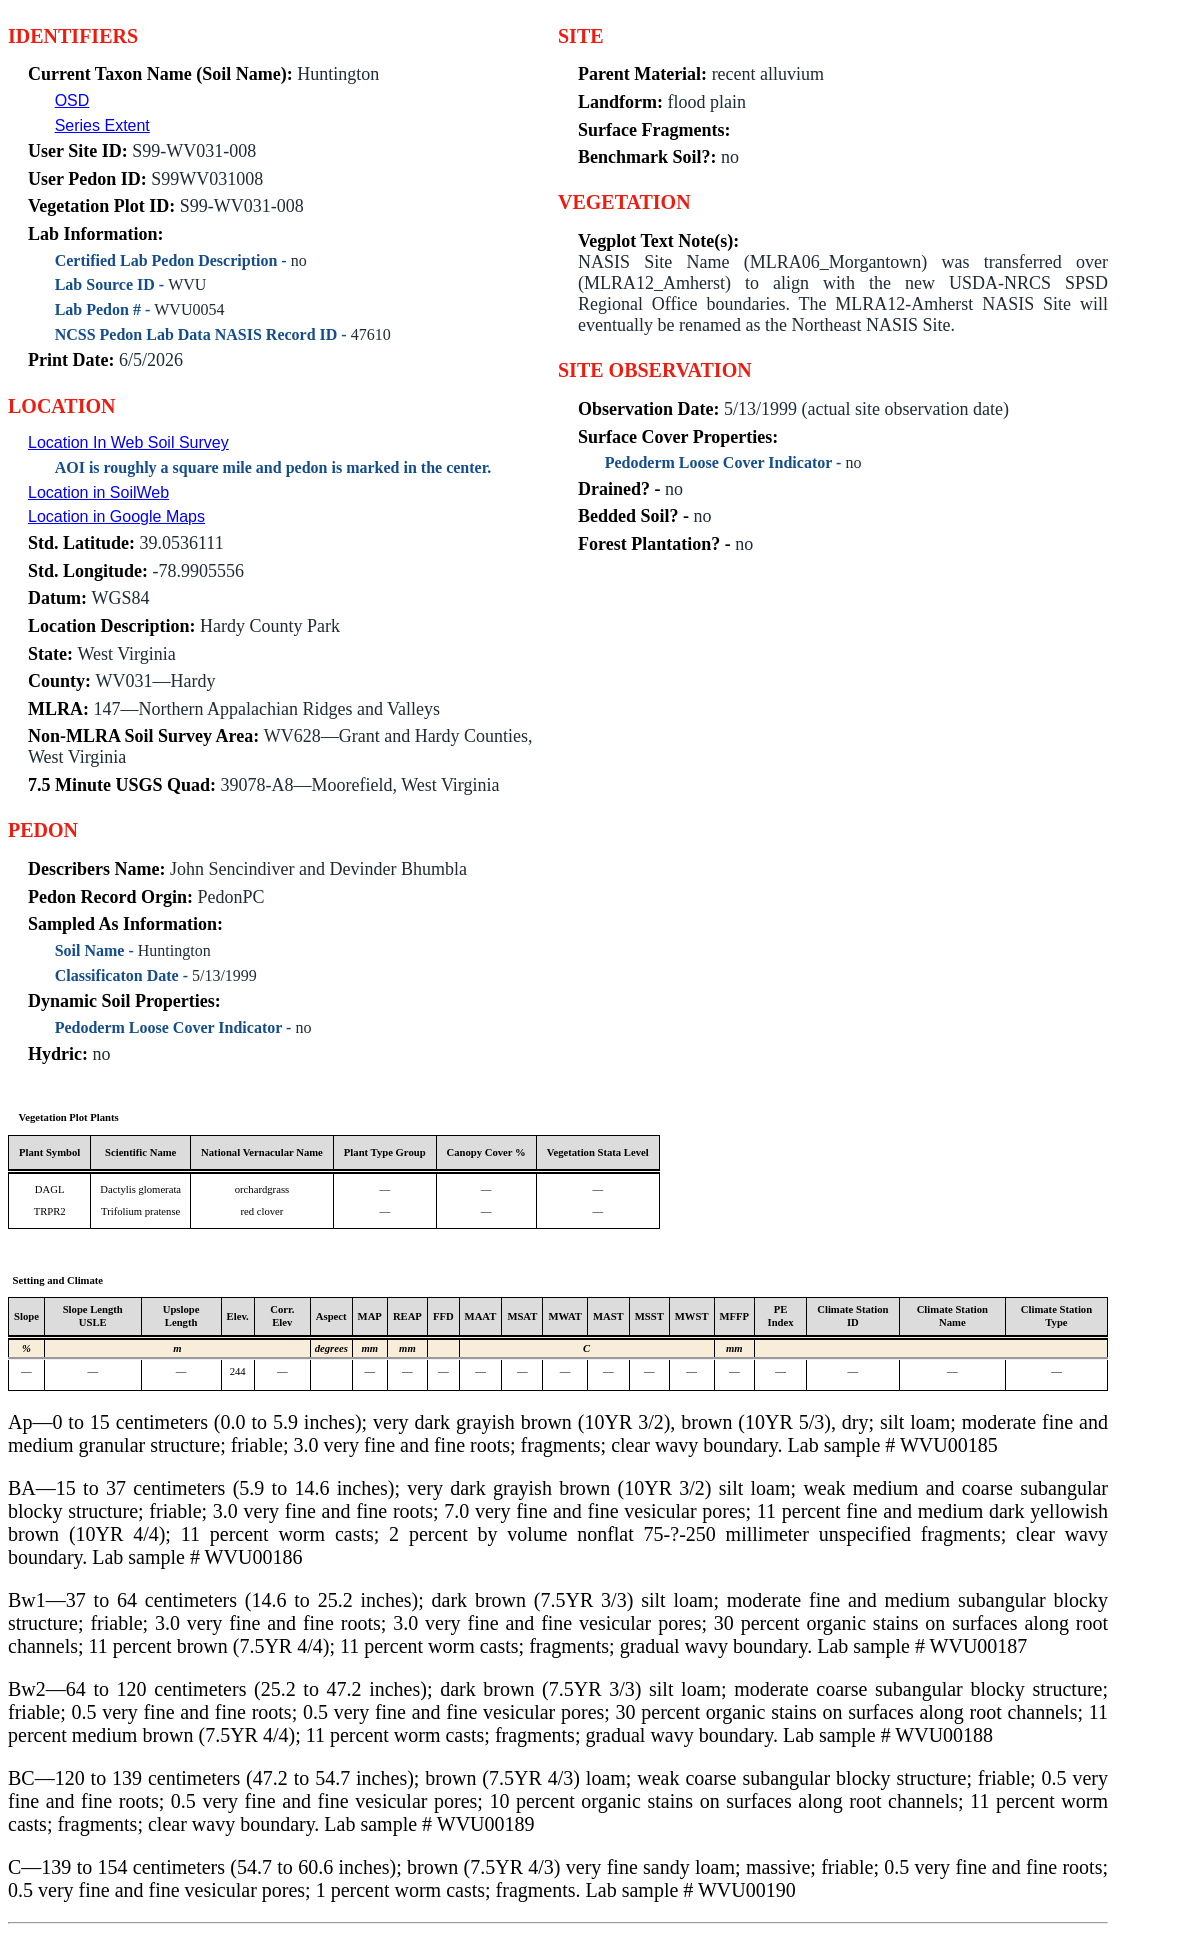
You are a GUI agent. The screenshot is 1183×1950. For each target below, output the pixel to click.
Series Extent (102, 125)
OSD (72, 100)
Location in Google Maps (116, 516)
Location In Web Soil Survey (128, 442)
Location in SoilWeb (98, 492)
